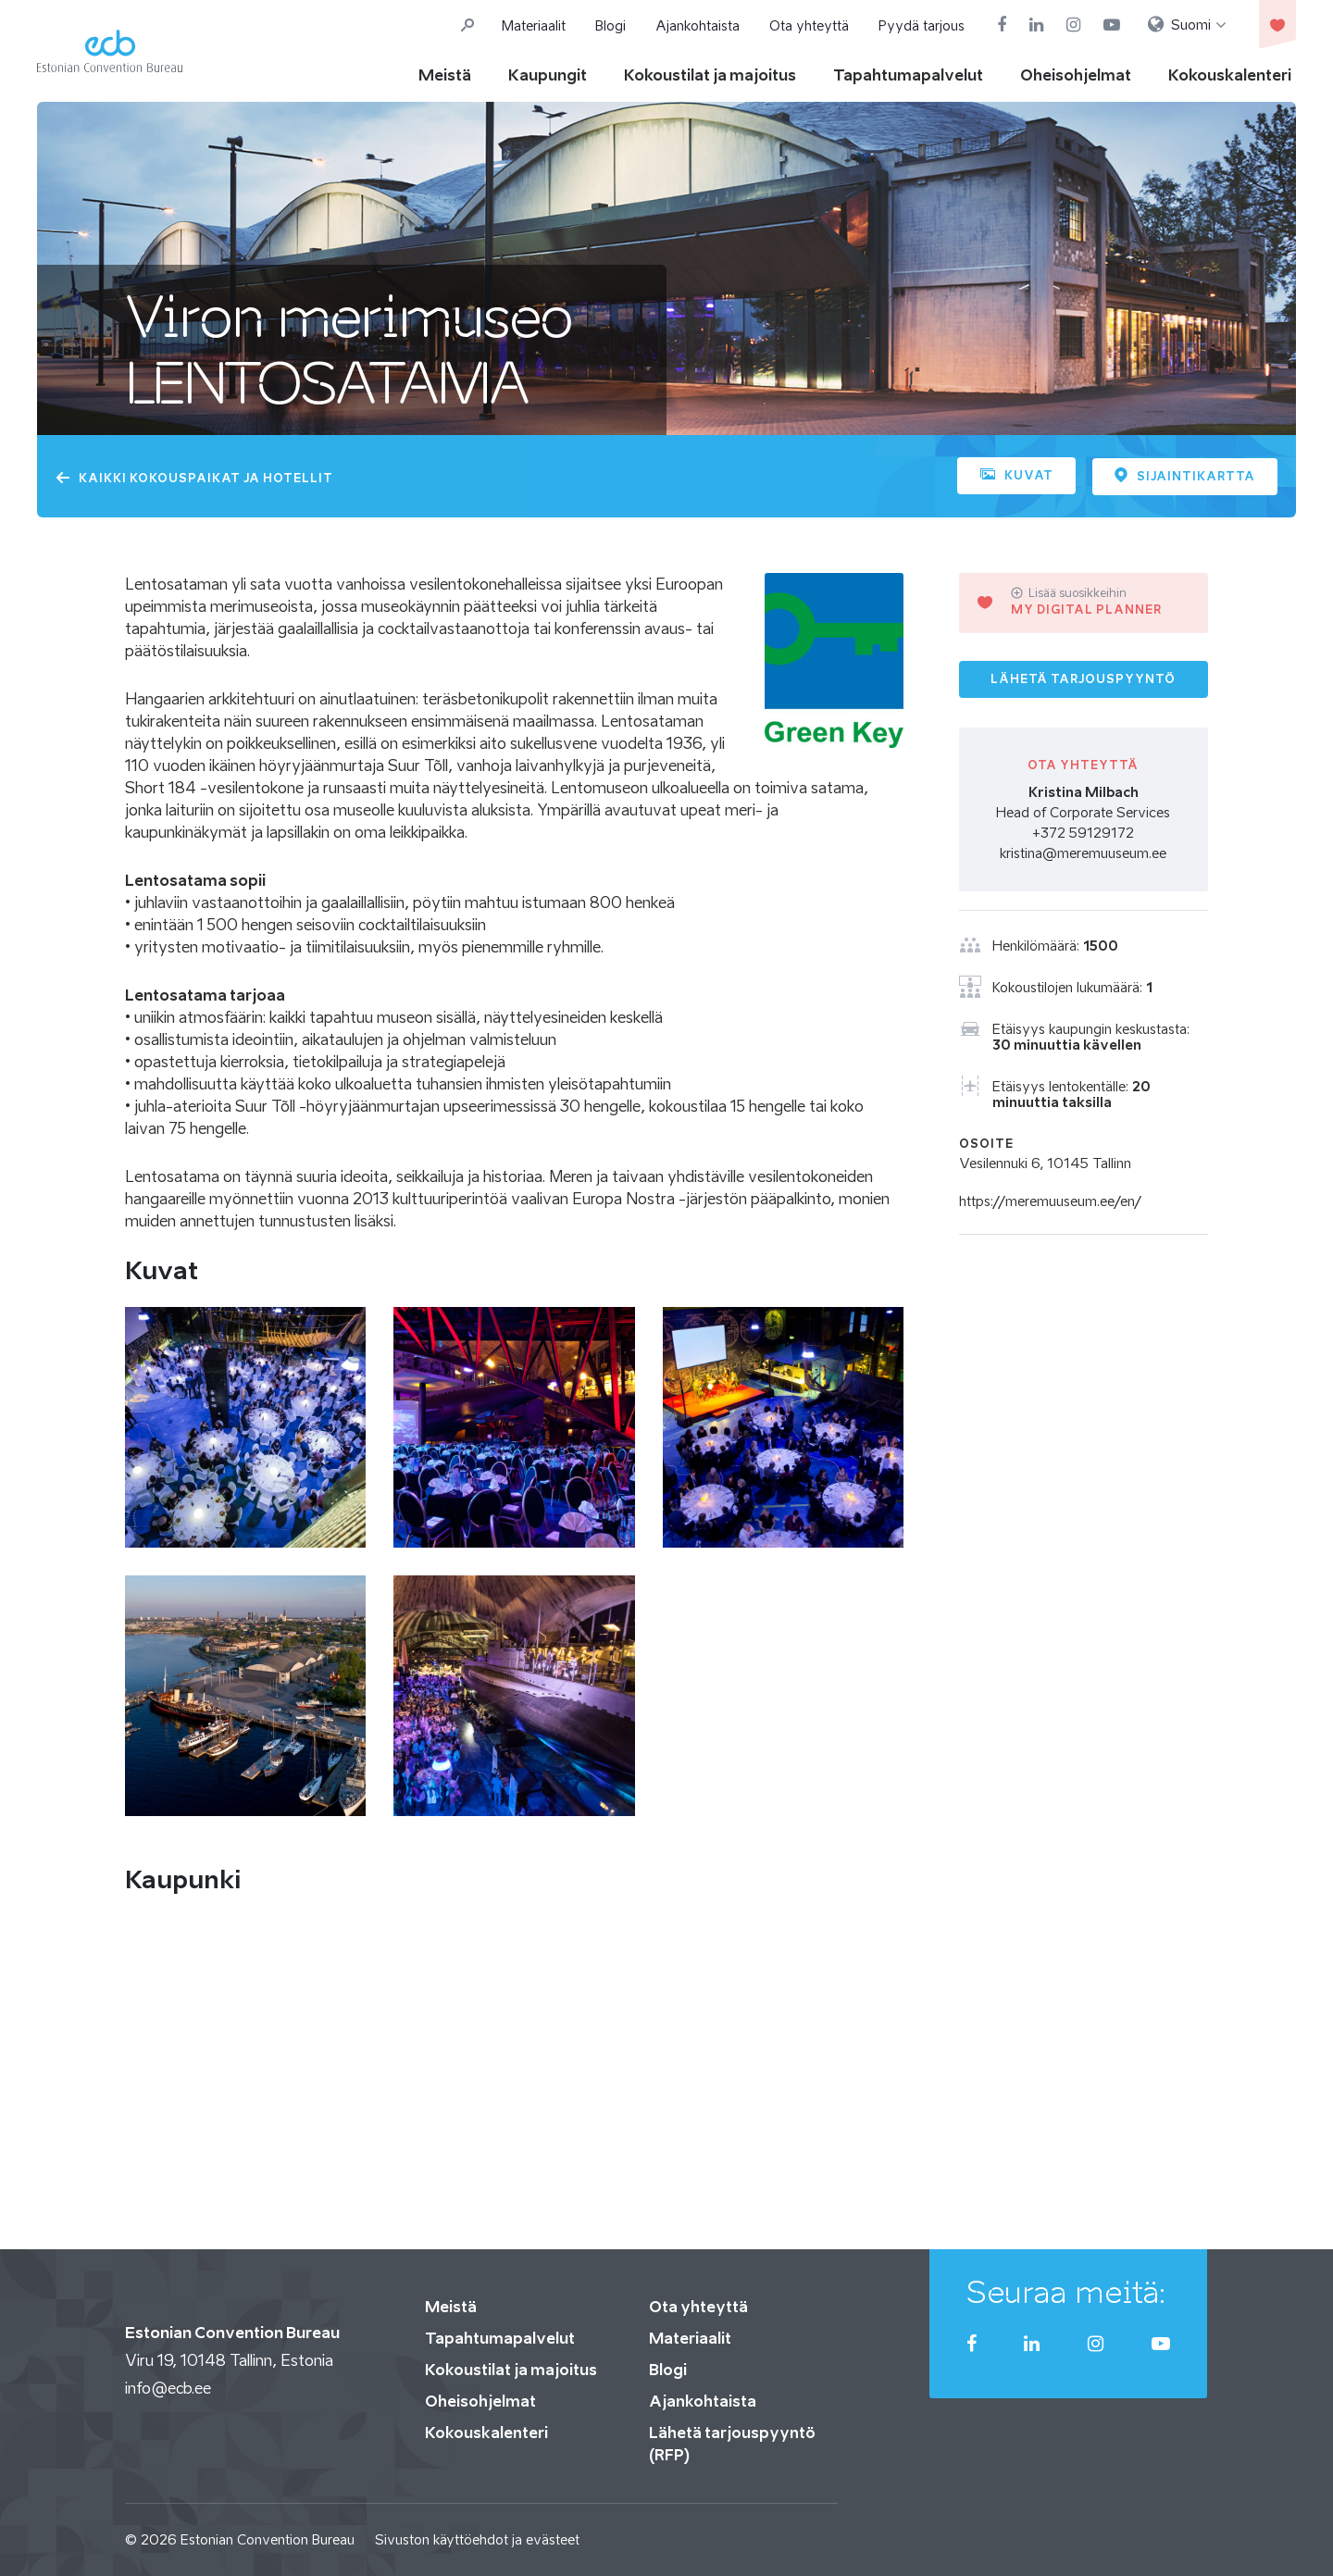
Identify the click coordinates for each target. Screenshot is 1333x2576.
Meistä (444, 75)
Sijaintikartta (1185, 474)
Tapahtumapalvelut (908, 75)
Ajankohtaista (697, 25)
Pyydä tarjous (921, 25)
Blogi (610, 25)
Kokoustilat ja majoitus (710, 75)
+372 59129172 (1083, 832)
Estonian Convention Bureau (268, 2538)
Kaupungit (547, 75)
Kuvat (1015, 475)
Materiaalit (534, 25)
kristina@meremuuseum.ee (1083, 853)
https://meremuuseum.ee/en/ (1050, 1201)
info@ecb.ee (168, 2387)
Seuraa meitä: (1066, 2290)
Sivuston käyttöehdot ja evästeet (477, 2538)
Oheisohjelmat (1075, 75)
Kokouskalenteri (1229, 75)
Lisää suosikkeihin (1069, 592)
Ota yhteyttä (809, 25)
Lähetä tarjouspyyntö (1083, 678)
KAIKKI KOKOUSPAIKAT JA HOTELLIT (194, 478)
